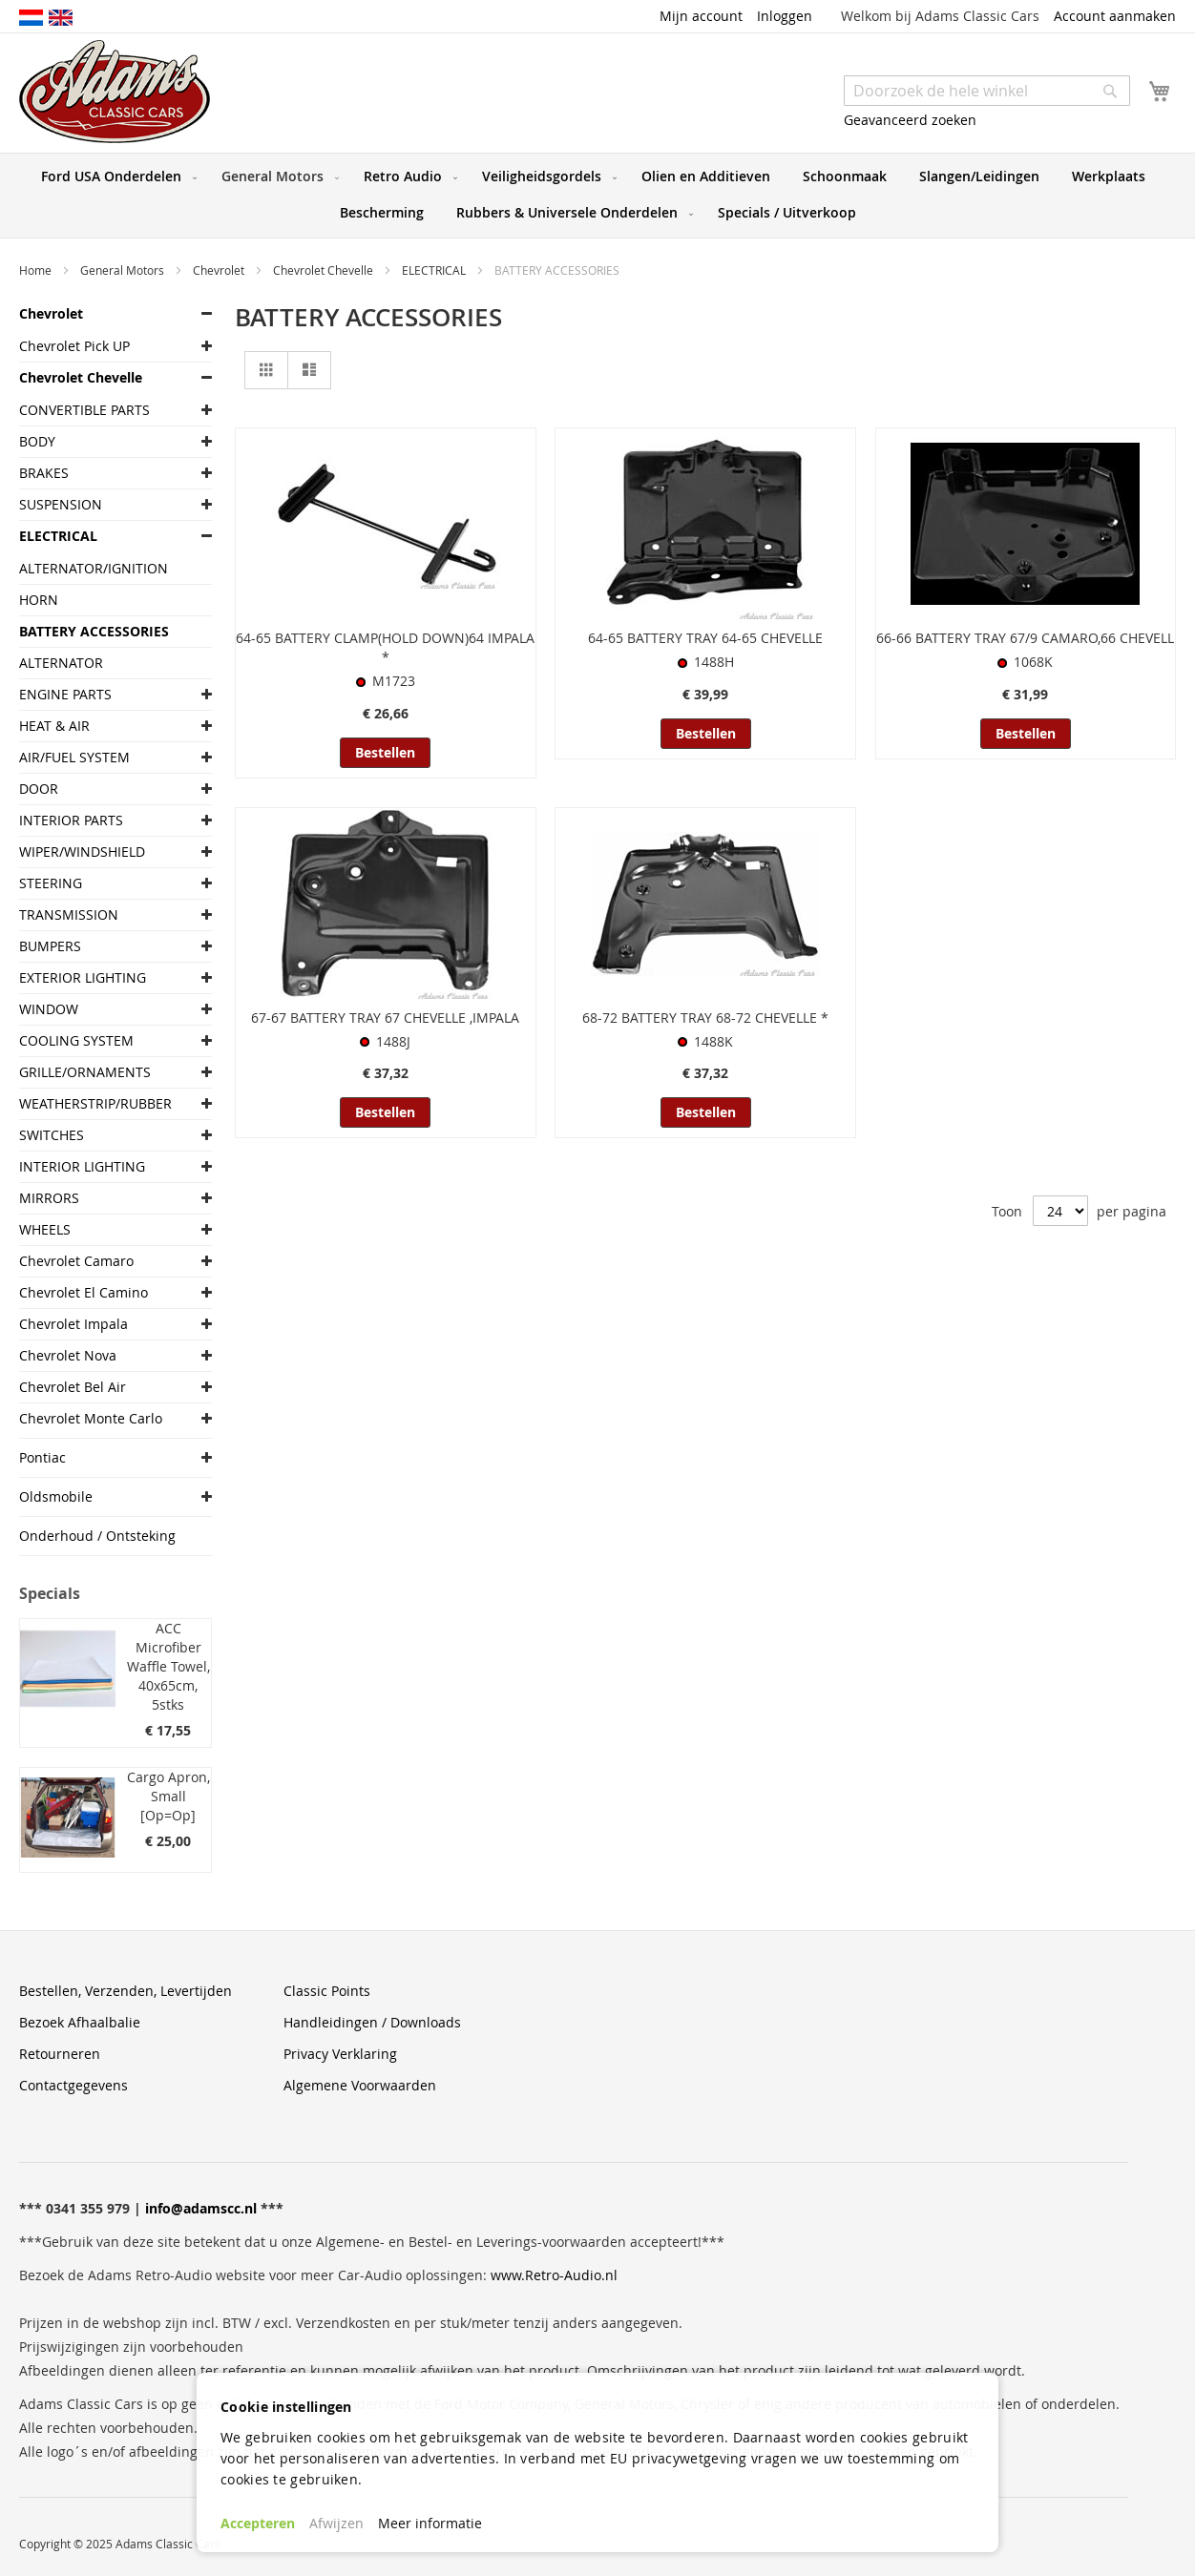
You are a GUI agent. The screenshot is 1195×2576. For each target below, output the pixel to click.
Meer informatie (430, 2523)
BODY (37, 441)
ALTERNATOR (61, 663)
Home (36, 270)
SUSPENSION (60, 504)
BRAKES (44, 473)
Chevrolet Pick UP (74, 346)
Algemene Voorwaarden (359, 2085)
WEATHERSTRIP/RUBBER (95, 1103)
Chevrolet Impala (73, 1324)
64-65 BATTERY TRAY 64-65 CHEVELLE (705, 638)
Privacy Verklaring (340, 2054)
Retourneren (59, 2054)
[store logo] (114, 91)
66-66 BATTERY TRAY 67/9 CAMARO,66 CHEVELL (1025, 638)
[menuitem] (115, 176)
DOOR (38, 788)
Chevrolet (220, 270)
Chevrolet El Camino (83, 1292)
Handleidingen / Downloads (372, 2022)
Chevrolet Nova (67, 1355)
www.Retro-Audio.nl (554, 2275)
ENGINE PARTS (65, 694)
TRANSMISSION (68, 914)
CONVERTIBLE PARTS (84, 410)
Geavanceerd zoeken (910, 120)
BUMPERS (50, 946)
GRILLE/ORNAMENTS (85, 1072)
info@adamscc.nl (201, 2208)
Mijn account (701, 16)
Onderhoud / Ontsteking (97, 1536)
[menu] (597, 196)
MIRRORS (49, 1198)
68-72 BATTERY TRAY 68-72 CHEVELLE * (705, 1017)
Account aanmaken (1115, 16)
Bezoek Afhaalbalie (79, 2022)
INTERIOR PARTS (71, 820)
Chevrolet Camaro (76, 1261)
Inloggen (784, 16)
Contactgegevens (73, 2085)
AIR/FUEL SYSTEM (74, 757)
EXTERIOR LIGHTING (82, 977)
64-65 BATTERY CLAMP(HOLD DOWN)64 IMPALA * (385, 647)
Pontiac (42, 1457)
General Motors (123, 270)
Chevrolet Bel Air (72, 1387)
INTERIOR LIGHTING (82, 1166)
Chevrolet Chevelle (324, 270)
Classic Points (326, 1991)
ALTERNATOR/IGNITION (93, 568)
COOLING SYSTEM (76, 1040)
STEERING (50, 883)
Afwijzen (336, 2523)
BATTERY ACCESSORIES (94, 631)
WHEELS (45, 1229)
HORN (38, 600)
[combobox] (987, 90)
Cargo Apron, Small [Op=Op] (168, 1796)
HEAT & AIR (54, 726)
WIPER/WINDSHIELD (82, 851)
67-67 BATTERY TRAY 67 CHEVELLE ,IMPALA (385, 1017)
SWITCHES (51, 1135)
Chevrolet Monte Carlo (90, 1418)
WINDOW (48, 1009)
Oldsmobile (56, 1496)
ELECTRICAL (435, 270)
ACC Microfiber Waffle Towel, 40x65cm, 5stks (168, 1666)
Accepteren (257, 2523)
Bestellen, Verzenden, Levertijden (125, 1991)
